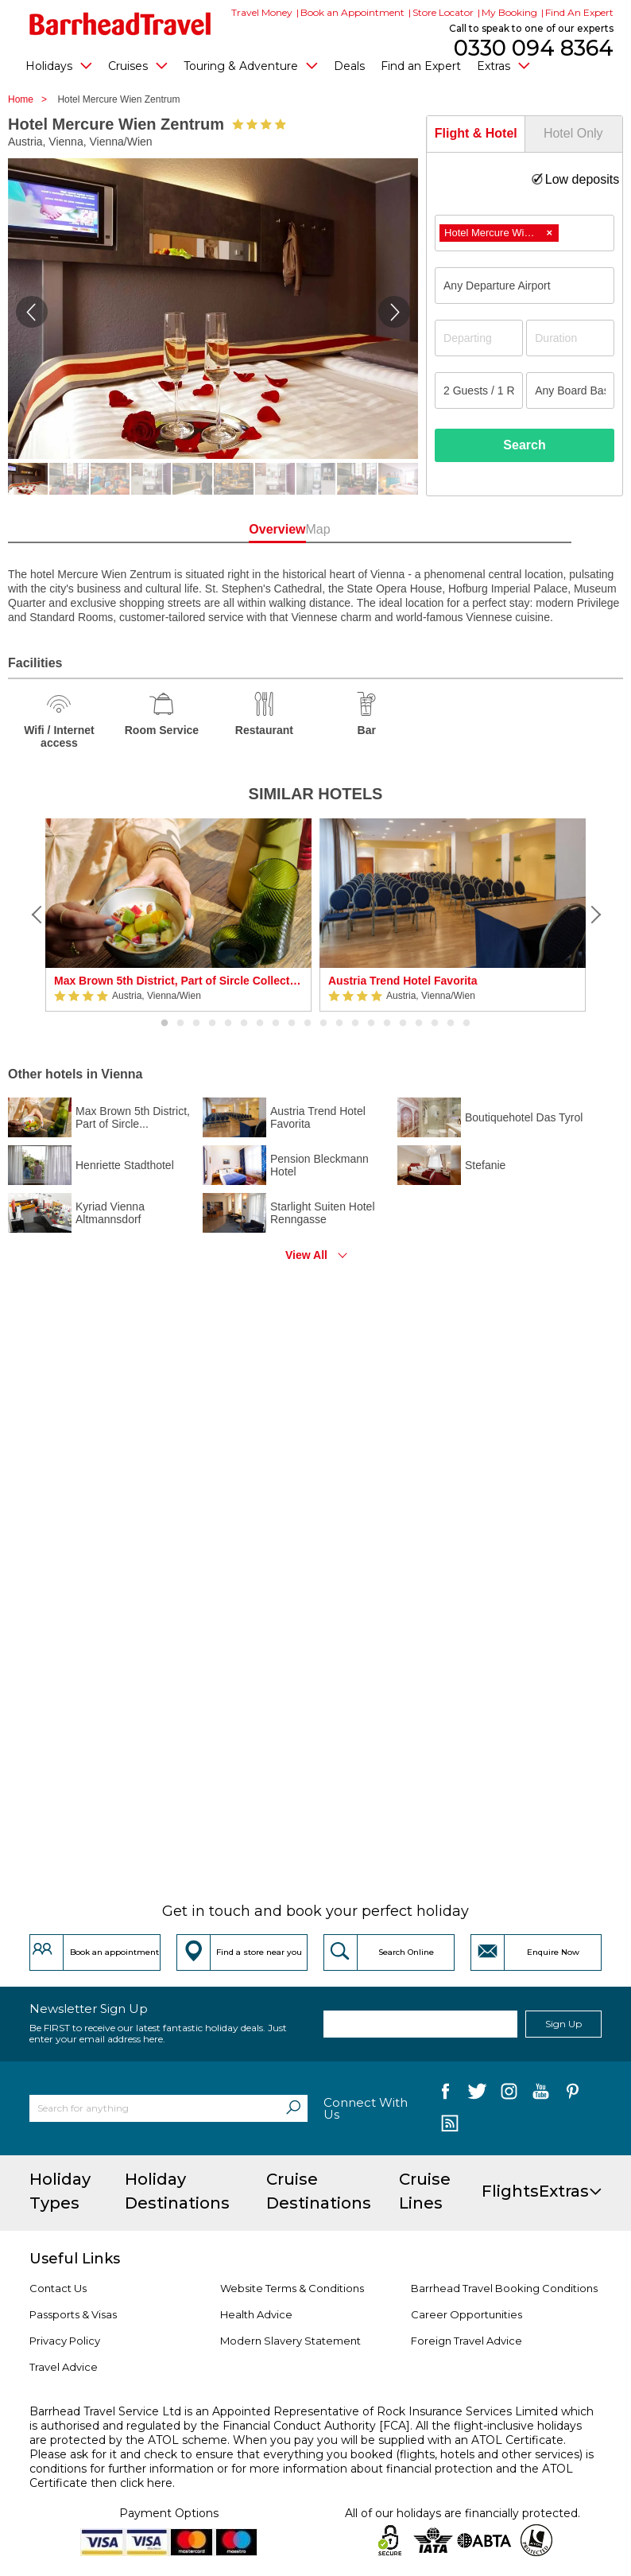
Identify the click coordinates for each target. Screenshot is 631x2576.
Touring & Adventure (251, 65)
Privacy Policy (64, 2340)
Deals (349, 66)
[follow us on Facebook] (445, 2094)
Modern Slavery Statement (290, 2340)
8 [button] (276, 1024)
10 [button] (308, 1024)
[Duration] (570, 338)
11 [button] (323, 1024)
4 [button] (212, 1024)
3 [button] (196, 1024)
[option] (178, 915)
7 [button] (260, 1024)
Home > (31, 99)
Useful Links (74, 2258)
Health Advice (256, 2314)
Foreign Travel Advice (466, 2340)
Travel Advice (63, 2366)
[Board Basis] (570, 390)
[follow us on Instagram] (509, 2094)
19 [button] (451, 1024)
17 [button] (419, 1024)
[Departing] (479, 338)
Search (524, 445)
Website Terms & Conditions (292, 2288)
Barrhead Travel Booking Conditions (504, 2288)
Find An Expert (579, 12)
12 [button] (339, 1024)
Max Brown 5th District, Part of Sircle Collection (178, 980)
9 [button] (292, 1024)
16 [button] (403, 1024)
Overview (260, 529)
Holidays (58, 65)
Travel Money (261, 12)
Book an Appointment (352, 12)
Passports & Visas (73, 2314)
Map (370, 529)
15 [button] (387, 1024)
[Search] (293, 2108)
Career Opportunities (466, 2314)
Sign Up (563, 2024)
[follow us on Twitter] (477, 2094)
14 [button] (371, 1024)
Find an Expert (421, 66)
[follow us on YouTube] (541, 2094)
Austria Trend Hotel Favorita (402, 980)
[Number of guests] (479, 390)
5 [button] (228, 1024)
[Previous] (37, 915)
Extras (503, 65)
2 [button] (180, 1024)
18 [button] (435, 1024)
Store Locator (443, 12)
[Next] (594, 915)
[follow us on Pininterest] (572, 2094)
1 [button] (164, 1024)
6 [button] (244, 1024)
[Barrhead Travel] (120, 24)
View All (306, 1255)
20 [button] (466, 1024)
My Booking (509, 12)
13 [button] (355, 1024)
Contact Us (58, 2288)
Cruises (138, 65)
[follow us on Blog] (449, 2125)
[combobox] (524, 233)
